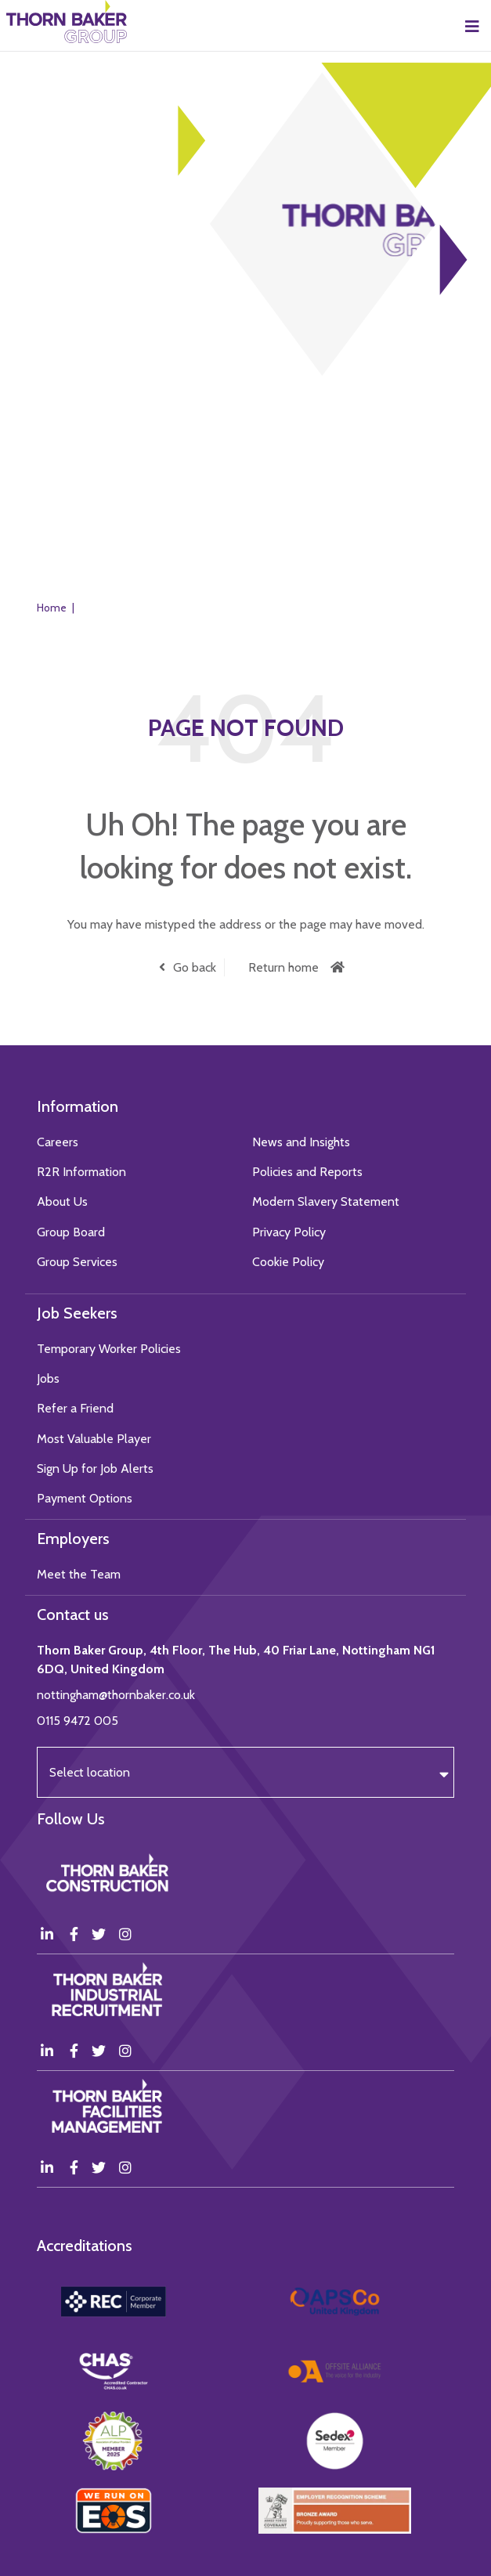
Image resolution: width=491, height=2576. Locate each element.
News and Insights (301, 1142)
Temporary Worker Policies (109, 1348)
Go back (194, 967)
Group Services (77, 1261)
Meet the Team (79, 1574)
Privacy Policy (289, 1232)
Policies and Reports (307, 1171)
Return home (283, 967)
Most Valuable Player (94, 1438)
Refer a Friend (75, 1408)
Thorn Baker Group (66, 21)
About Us (62, 1201)
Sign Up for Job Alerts (95, 1468)
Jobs (48, 1378)
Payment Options (84, 1498)
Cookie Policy (288, 1261)
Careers (57, 1142)
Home (52, 607)
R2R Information (81, 1171)
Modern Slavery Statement (325, 1201)
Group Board (71, 1232)
